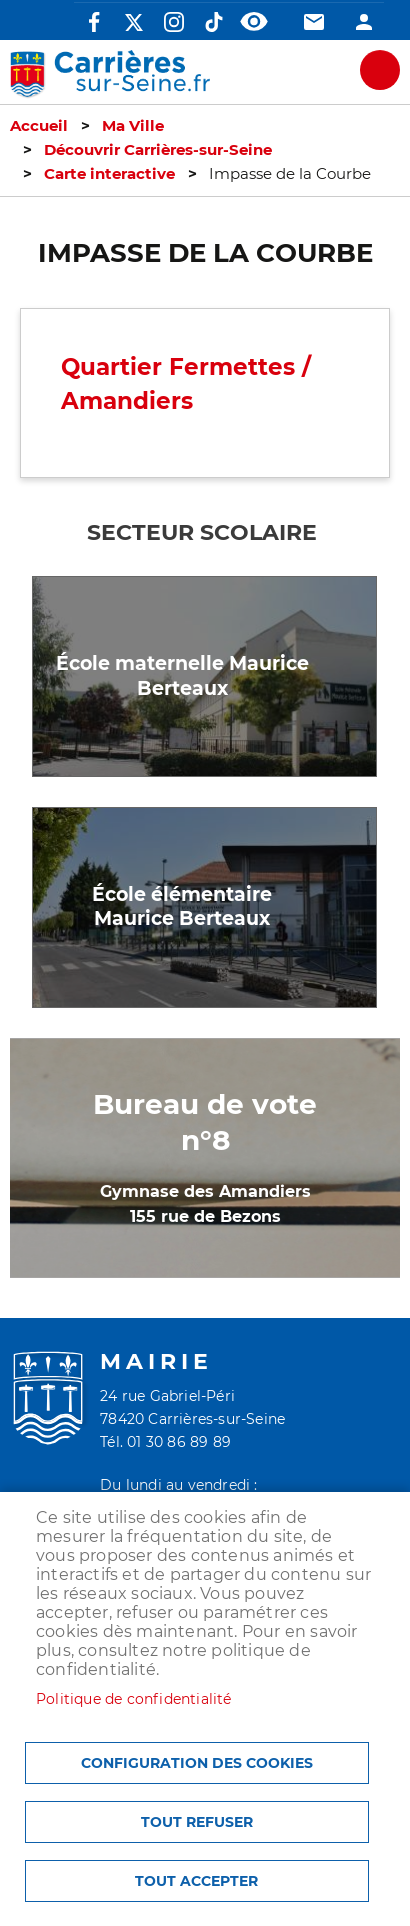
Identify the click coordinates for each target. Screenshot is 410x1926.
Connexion (364, 22)
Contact (314, 22)
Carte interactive (109, 174)
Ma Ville (133, 126)
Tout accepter (196, 1881)
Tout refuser (197, 1822)
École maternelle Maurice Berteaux (182, 676)
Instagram (174, 22)
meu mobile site (380, 70)
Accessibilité (254, 22)
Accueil (39, 126)
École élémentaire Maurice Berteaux (182, 907)
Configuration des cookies (197, 1763)
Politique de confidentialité (134, 1699)
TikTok (214, 22)
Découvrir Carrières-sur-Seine (158, 150)
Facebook (94, 22)
